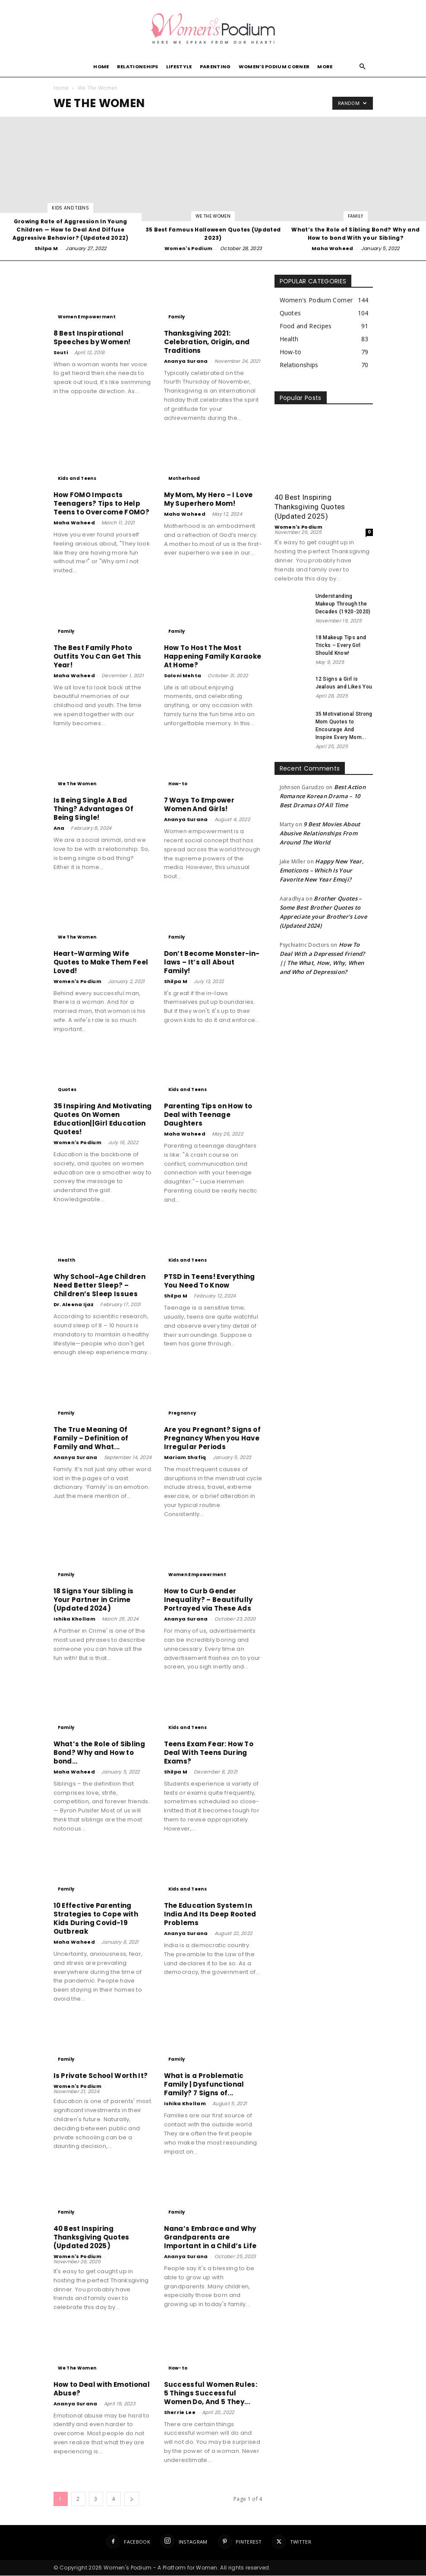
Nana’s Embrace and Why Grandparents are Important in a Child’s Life (210, 2237)
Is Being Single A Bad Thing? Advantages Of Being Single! (93, 809)
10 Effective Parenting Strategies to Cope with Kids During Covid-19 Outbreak (96, 1918)
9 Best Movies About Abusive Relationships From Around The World (320, 834)
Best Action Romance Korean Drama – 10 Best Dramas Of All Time (323, 796)
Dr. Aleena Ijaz (74, 1304)
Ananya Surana (186, 361)
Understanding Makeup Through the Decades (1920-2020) (343, 604)
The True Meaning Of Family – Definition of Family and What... (91, 1438)
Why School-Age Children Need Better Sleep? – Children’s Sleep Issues (99, 1285)
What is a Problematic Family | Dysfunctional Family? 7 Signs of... (204, 2085)
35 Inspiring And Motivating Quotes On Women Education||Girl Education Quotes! (103, 1119)
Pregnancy (182, 1413)
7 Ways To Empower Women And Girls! (199, 805)
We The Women (213, 216)
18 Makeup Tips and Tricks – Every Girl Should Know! (341, 646)
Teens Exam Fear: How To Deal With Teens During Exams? (208, 1753)
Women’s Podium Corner (274, 66)
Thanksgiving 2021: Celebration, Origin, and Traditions (207, 342)
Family (355, 216)
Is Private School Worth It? (101, 2076)
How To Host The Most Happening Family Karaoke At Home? (213, 657)
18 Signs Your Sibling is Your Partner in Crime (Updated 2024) (94, 1600)
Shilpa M (46, 248)
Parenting (215, 66)
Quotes (67, 1090)
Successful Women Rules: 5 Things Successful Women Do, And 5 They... (210, 2393)
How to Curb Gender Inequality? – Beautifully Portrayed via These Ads (208, 1600)
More (324, 66)
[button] (362, 67)
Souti (61, 352)
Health (67, 1260)
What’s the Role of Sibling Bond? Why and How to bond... (99, 1753)
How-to (178, 784)
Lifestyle (179, 66)
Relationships (137, 66)
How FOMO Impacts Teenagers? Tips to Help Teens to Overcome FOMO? (101, 504)
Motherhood (184, 479)
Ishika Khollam (74, 1619)
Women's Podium (188, 248)
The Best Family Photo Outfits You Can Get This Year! (98, 657)
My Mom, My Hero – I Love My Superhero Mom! (208, 499)
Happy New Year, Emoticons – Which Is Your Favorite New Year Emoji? (322, 871)
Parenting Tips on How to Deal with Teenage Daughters (208, 1115)
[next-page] (131, 2499)
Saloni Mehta (183, 676)
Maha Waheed (332, 248)
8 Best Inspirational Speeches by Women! (92, 338)
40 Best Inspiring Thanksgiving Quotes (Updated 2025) (91, 2237)
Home (101, 66)
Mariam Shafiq (185, 1457)
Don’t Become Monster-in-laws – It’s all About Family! (212, 962)
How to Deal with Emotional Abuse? (102, 2389)
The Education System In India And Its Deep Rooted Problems (210, 1914)
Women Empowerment (87, 317)
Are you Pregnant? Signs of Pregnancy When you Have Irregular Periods (212, 1438)
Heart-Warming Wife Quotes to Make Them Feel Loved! (101, 962)
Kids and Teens (70, 208)
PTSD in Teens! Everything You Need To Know (209, 1281)
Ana (59, 828)
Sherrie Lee (180, 2412)
